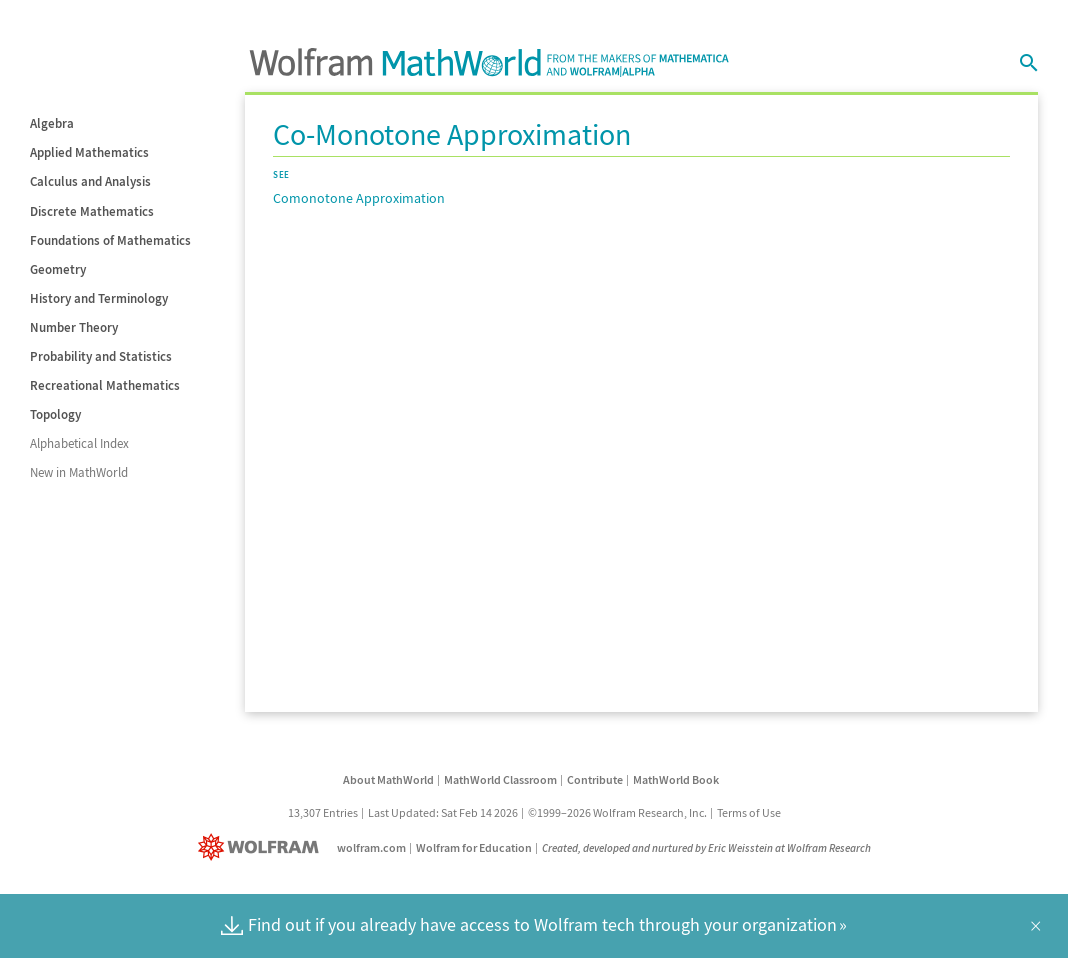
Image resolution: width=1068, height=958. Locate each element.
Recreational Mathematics (105, 385)
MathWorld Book (676, 779)
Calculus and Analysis (90, 181)
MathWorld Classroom (500, 779)
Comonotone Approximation (359, 198)
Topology (55, 414)
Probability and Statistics (101, 356)
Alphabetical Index (79, 443)
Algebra (52, 123)
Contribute (595, 779)
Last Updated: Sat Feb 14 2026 (443, 812)
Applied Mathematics (89, 152)
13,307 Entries (323, 812)
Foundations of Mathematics (110, 240)
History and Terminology (99, 298)
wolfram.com (371, 847)
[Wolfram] (262, 847)
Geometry (58, 269)
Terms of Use (749, 812)
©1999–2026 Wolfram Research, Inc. (617, 812)
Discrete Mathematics (92, 211)
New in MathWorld (79, 472)
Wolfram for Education (474, 847)
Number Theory (74, 327)
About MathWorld (388, 779)
